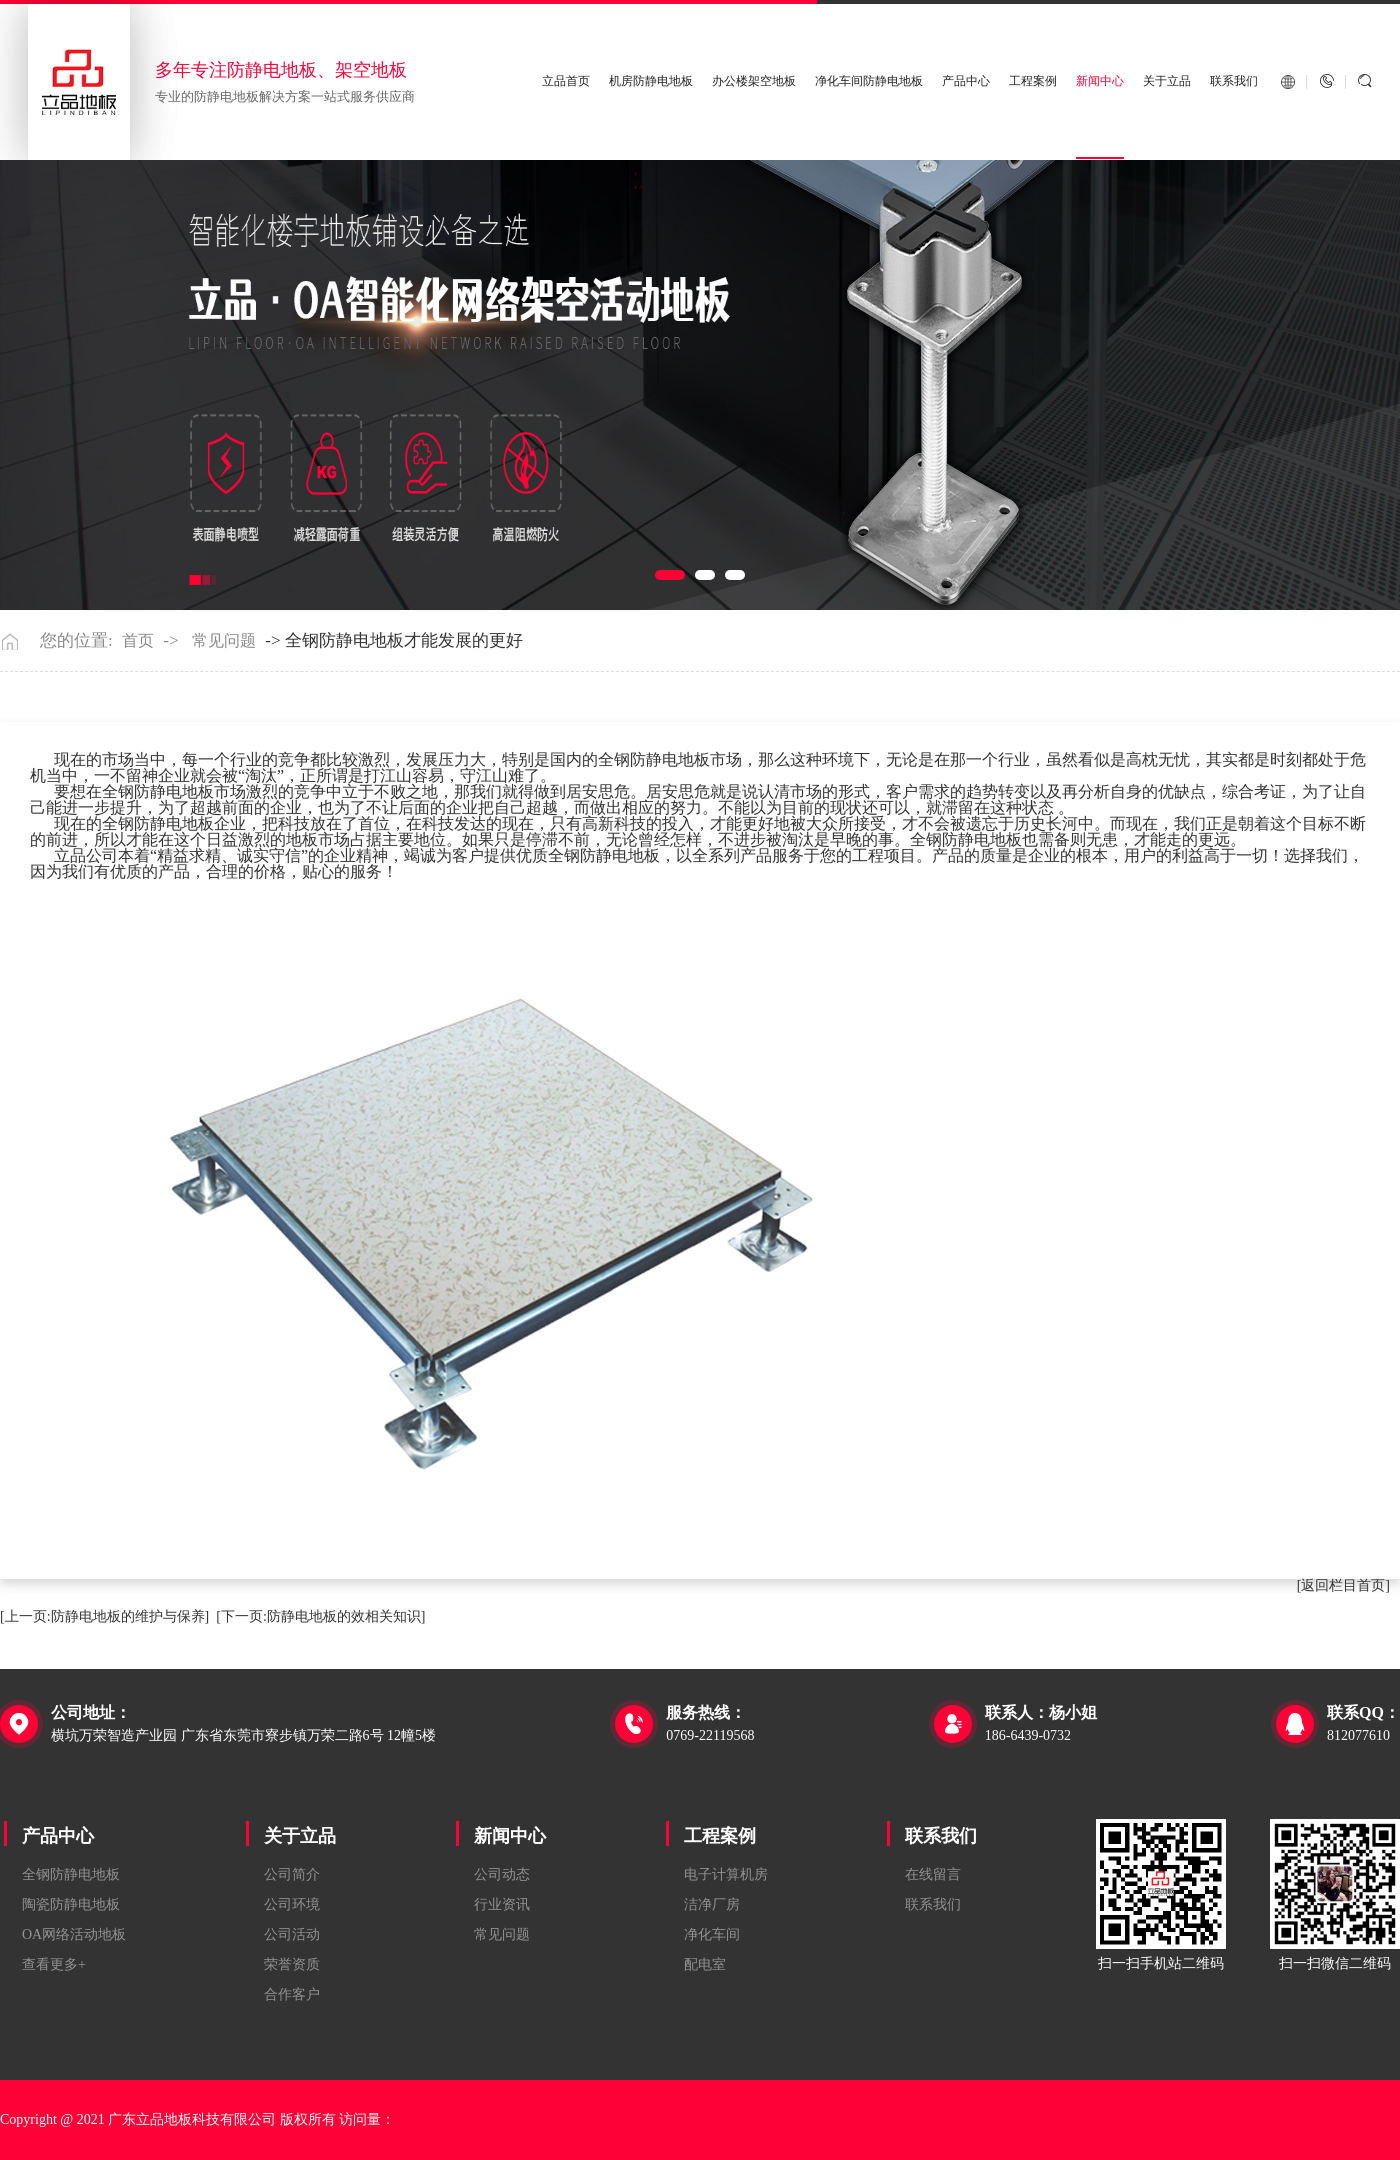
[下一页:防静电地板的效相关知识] (320, 1616)
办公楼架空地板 (754, 81)
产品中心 (966, 81)
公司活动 (292, 1934)
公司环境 (292, 1904)
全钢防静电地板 (71, 1874)
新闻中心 (1100, 81)
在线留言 (933, 1874)
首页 (138, 641)
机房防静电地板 (651, 81)
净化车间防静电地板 (869, 81)
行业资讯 (502, 1904)
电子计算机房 (726, 1874)
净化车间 (712, 1934)
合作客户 (292, 1994)
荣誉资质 (292, 1964)
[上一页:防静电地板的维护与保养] (104, 1616)
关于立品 (1167, 81)
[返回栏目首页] (1343, 1585)
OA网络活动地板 (74, 1934)
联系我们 (1234, 81)
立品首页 (566, 81)
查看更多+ (54, 1964)
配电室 (705, 1964)
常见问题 (224, 641)
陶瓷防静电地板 (71, 1904)
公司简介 (292, 1874)
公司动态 (502, 1874)
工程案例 (1033, 81)
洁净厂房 (712, 1904)
